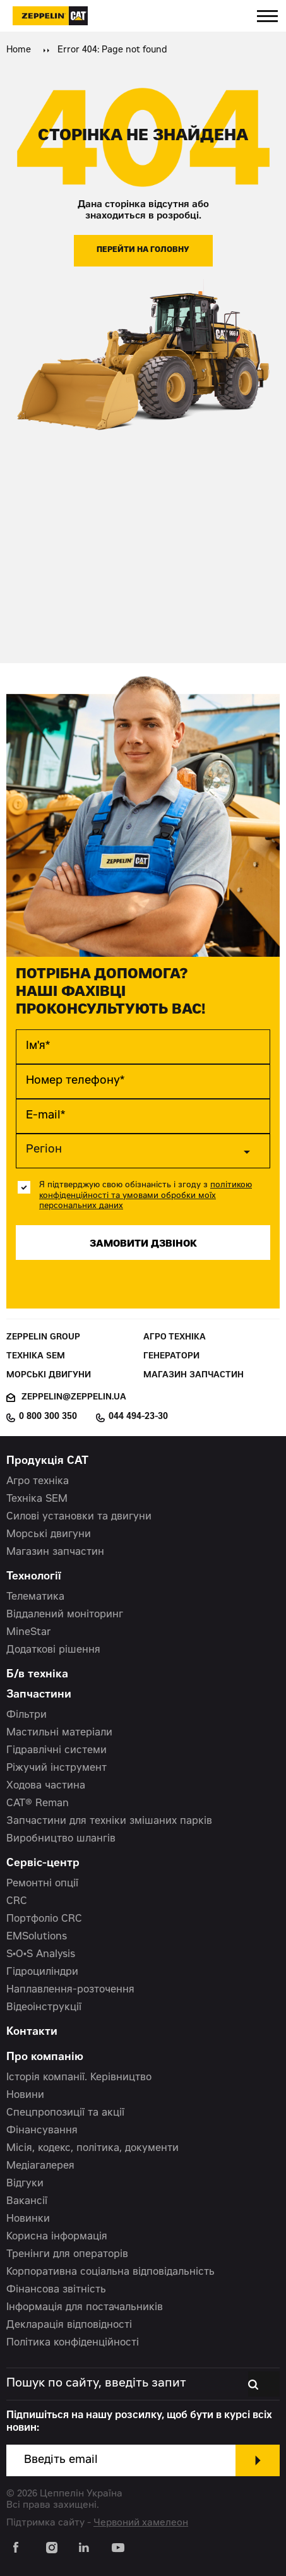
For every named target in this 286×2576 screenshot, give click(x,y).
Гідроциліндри (42, 1972)
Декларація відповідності (69, 2325)
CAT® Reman (37, 1804)
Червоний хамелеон (140, 2523)
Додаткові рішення (53, 1650)
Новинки (28, 2219)
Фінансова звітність (56, 2290)
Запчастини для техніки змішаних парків (109, 1821)
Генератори (171, 1357)
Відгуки (25, 2184)
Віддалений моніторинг (64, 1615)
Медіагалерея (40, 2166)
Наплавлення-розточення (70, 1990)
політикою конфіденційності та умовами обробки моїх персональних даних (145, 1196)
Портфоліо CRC (44, 1919)
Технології (33, 1577)
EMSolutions (36, 1937)
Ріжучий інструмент (56, 1768)
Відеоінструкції (43, 2008)
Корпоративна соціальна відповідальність (110, 2272)
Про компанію (44, 2057)
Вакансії (26, 2201)
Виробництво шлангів (61, 1839)
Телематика (35, 1597)
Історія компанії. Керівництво (79, 2078)
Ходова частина (45, 1786)
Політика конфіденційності (72, 2343)
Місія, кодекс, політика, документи (92, 2148)
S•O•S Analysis (40, 1955)
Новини (25, 2095)
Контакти (31, 2032)
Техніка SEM (35, 1357)
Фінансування (42, 2131)
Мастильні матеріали (59, 1733)
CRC (16, 1901)
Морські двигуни (48, 1376)
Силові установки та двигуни (79, 1517)
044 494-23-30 (138, 1417)
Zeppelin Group (43, 1338)
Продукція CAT (47, 1461)
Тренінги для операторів (67, 2255)
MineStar (28, 1632)
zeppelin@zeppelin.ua (73, 1398)
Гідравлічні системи (56, 1751)
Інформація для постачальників (84, 2308)
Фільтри (26, 1715)
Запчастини (38, 1695)
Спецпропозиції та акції (65, 2113)
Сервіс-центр (43, 1864)
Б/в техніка (37, 1675)
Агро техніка (174, 1338)
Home (18, 50)
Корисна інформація (56, 2237)
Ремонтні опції (42, 1884)
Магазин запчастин (193, 1376)
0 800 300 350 (48, 1417)
